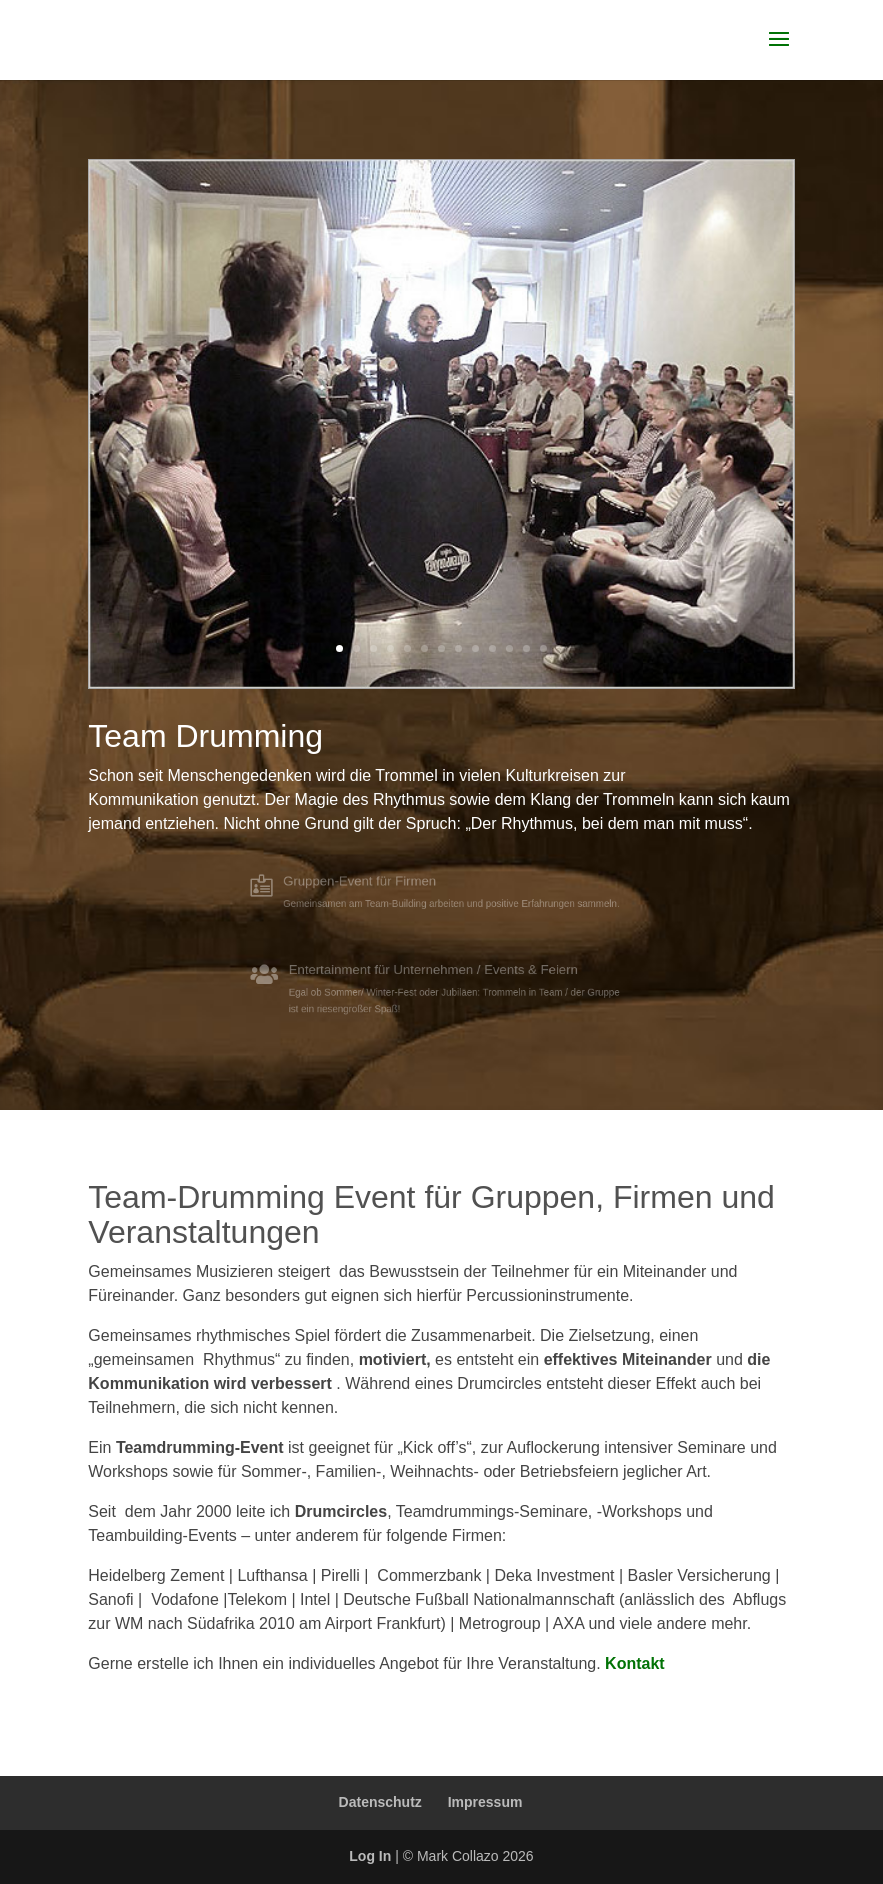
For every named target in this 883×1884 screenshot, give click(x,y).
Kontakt (635, 1663)
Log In (370, 1856)
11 (509, 648)
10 (492, 648)
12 (526, 648)
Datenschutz (380, 1802)
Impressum (485, 1802)
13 (543, 648)
